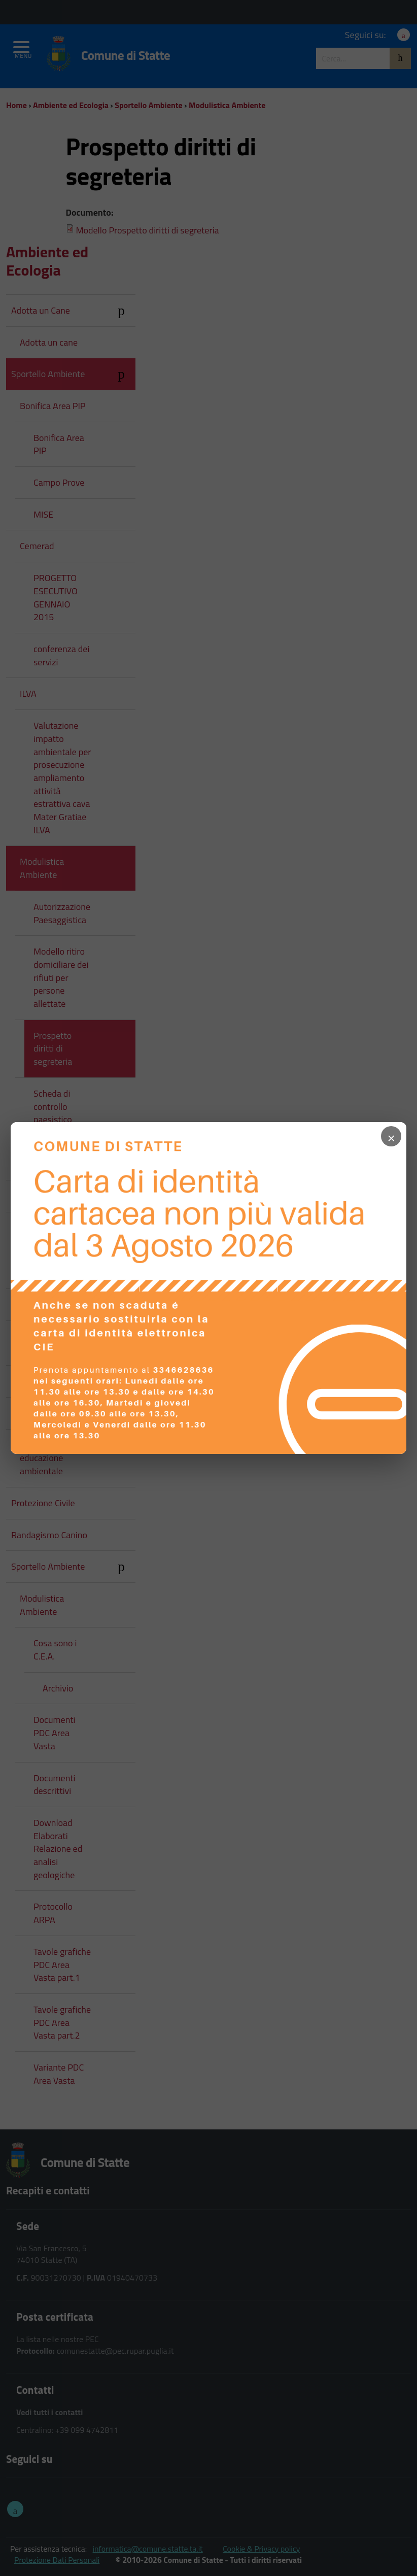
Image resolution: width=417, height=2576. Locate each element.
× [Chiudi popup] (392, 1136)
